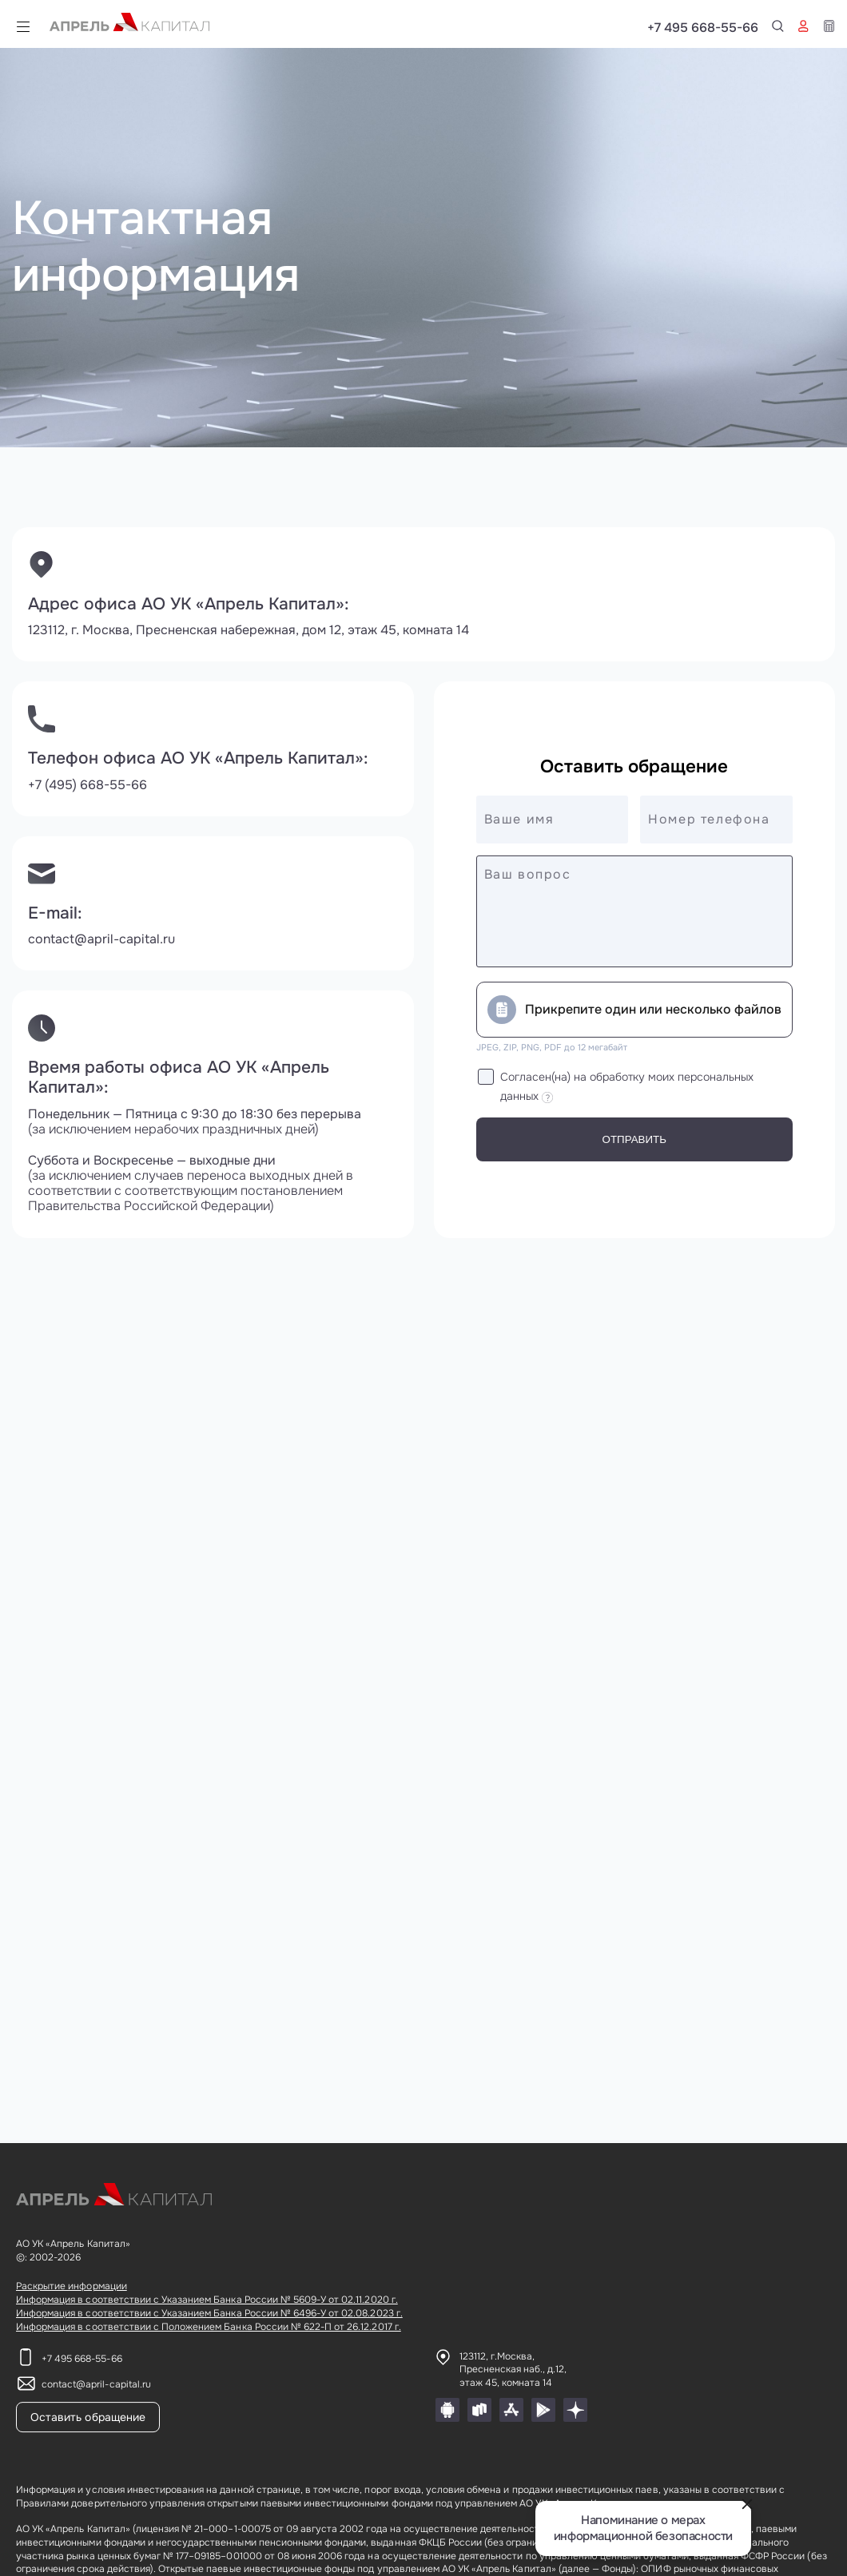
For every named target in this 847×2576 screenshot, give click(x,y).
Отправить (634, 1139)
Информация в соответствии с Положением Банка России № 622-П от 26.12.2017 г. (208, 2326)
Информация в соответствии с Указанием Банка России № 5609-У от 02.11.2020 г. (207, 2299)
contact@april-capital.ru (101, 939)
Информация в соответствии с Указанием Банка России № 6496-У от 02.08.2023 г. (209, 2313)
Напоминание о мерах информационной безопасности (643, 2528)
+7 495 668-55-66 (779, 28)
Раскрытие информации (71, 2286)
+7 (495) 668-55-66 (87, 784)
